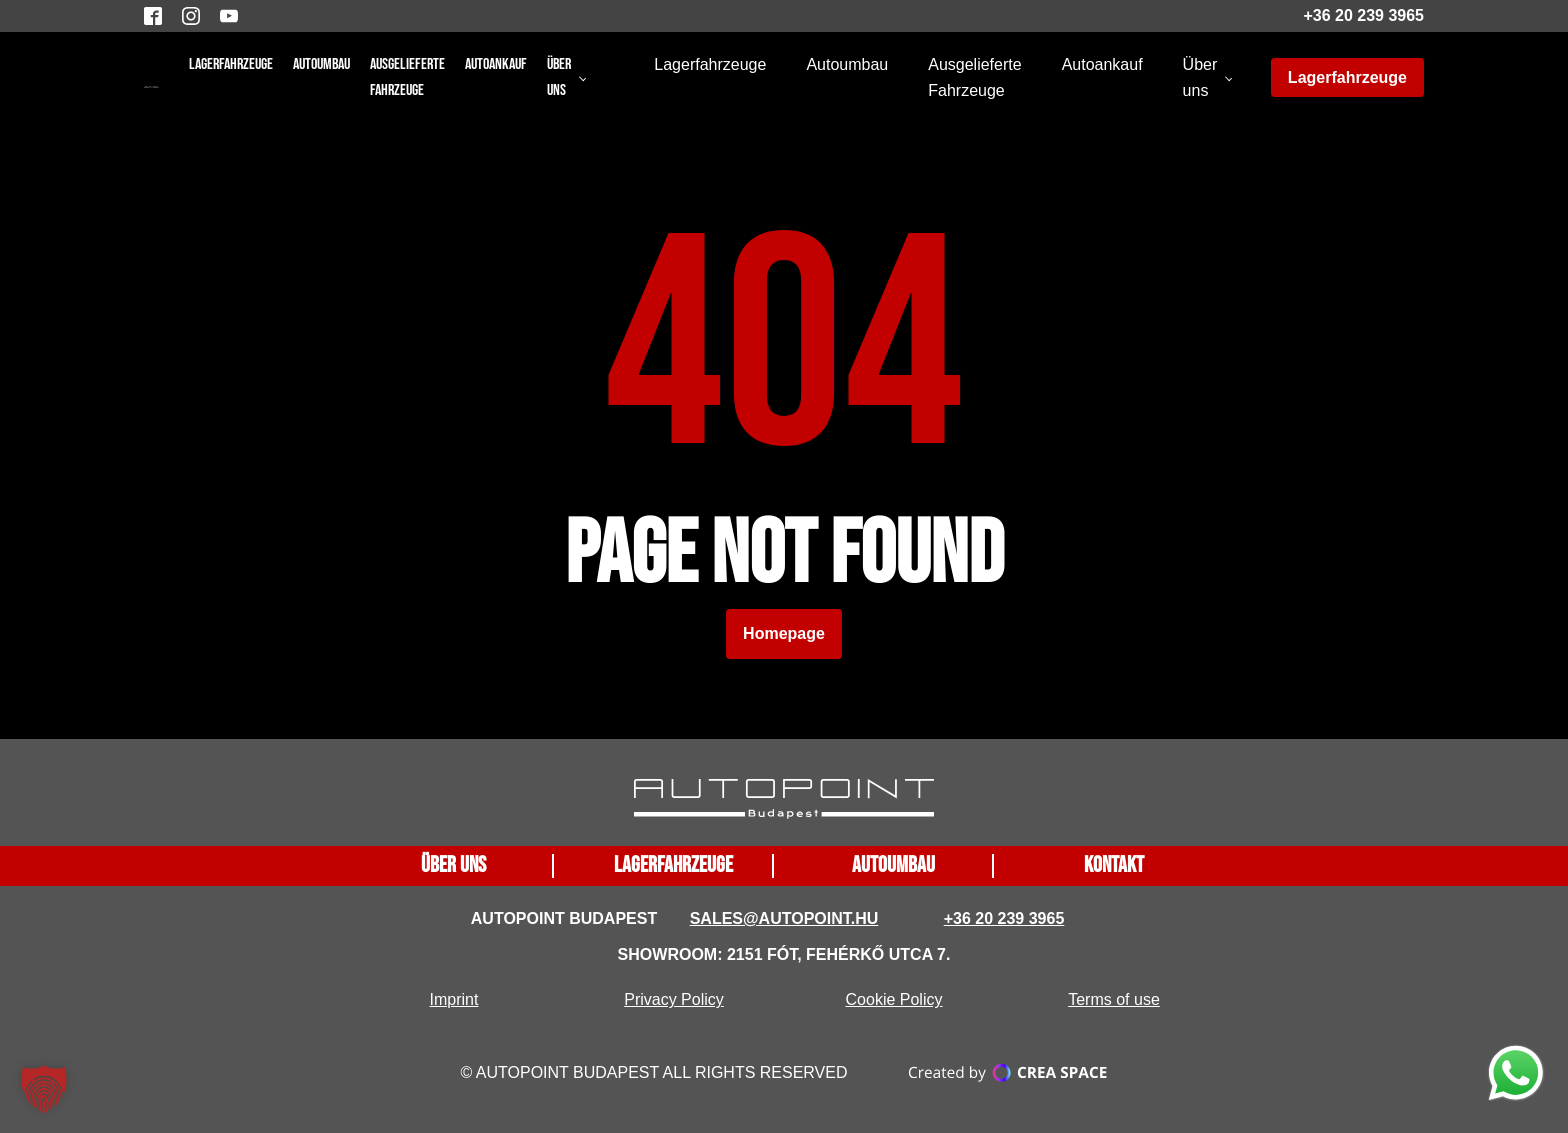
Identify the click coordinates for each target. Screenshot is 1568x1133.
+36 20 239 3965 (1363, 15)
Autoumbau (321, 64)
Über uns (559, 77)
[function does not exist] (1516, 1077)
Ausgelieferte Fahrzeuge (407, 77)
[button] (44, 1089)
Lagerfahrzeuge (231, 64)
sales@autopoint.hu (784, 918)
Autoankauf (496, 64)
